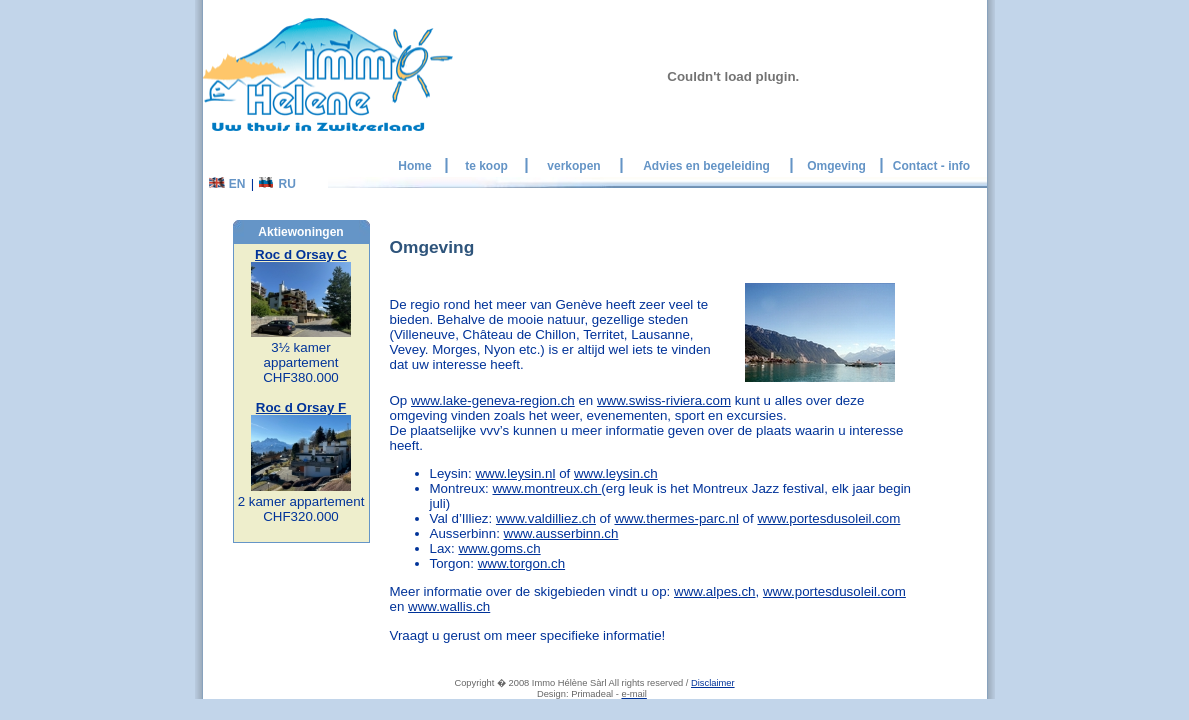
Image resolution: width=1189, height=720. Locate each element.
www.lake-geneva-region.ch (493, 400)
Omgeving (836, 166)
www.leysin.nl (515, 473)
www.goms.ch (499, 548)
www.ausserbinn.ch (561, 533)
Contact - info (931, 166)
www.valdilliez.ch (546, 518)
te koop (486, 166)
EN (227, 184)
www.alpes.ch (715, 591)
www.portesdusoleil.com (828, 518)
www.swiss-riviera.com (664, 400)
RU (277, 184)
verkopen (573, 166)
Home (414, 166)
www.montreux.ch (546, 488)
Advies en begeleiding (706, 166)
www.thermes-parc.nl (676, 518)
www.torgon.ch (521, 563)
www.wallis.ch (449, 606)
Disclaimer (713, 683)
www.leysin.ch (616, 473)
